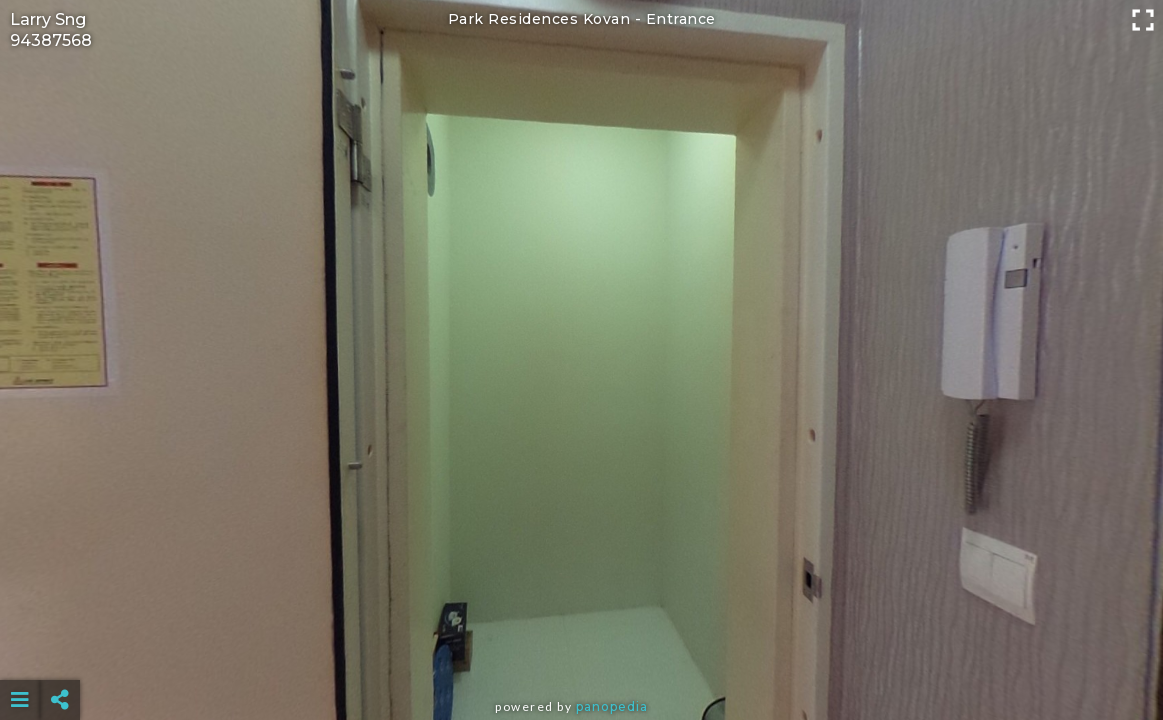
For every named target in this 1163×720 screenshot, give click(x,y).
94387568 (51, 40)
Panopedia (612, 706)
